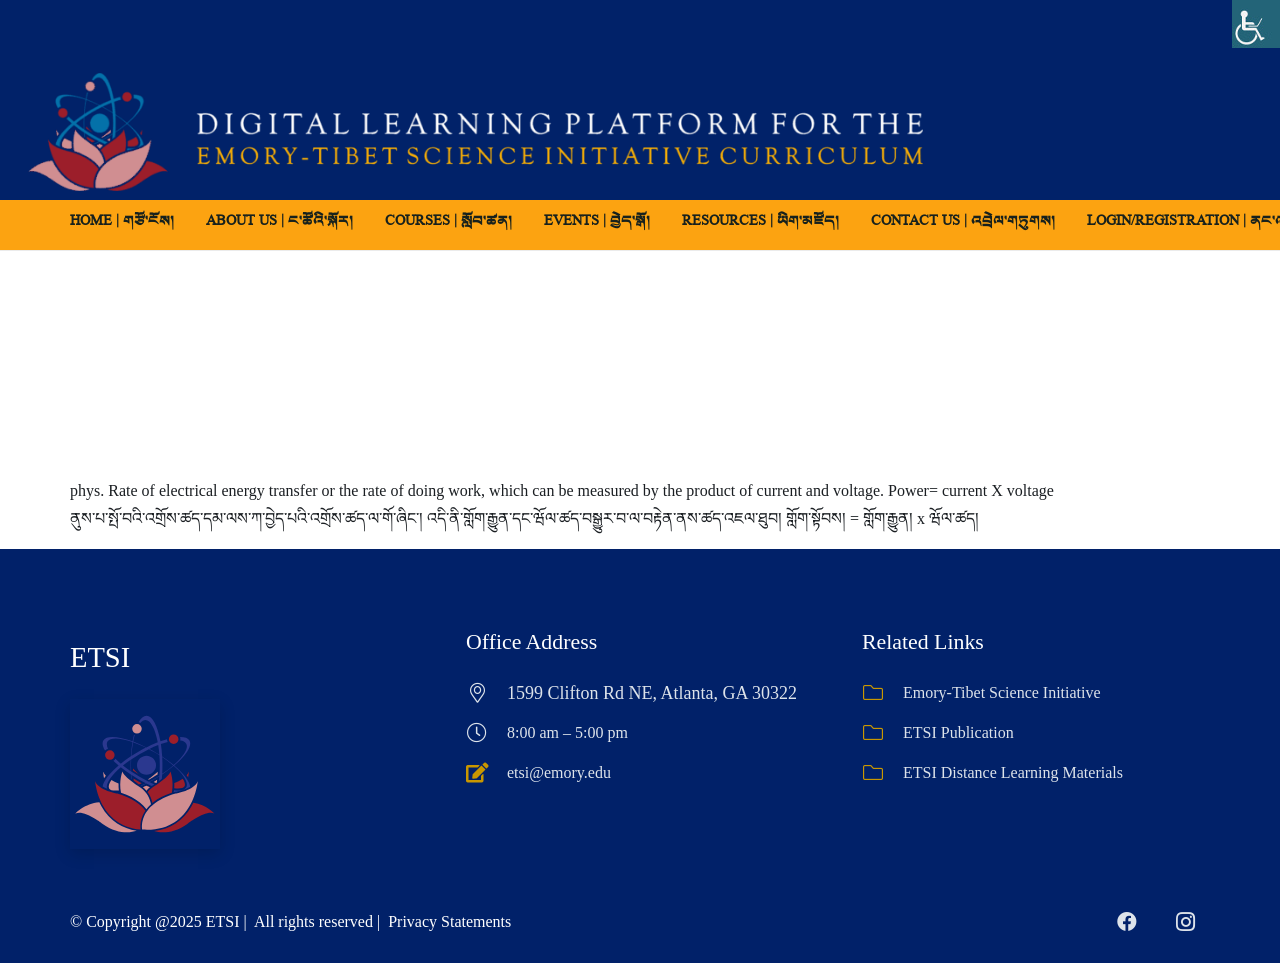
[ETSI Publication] (882, 733)
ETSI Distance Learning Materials (1013, 772)
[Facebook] (1127, 922)
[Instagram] (1185, 922)
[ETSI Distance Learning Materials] (882, 773)
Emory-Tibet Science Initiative (1002, 692)
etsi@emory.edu (559, 772)
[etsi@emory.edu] (486, 773)
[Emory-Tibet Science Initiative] (882, 693)
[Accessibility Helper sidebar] (1256, 24)
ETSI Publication (958, 732)
